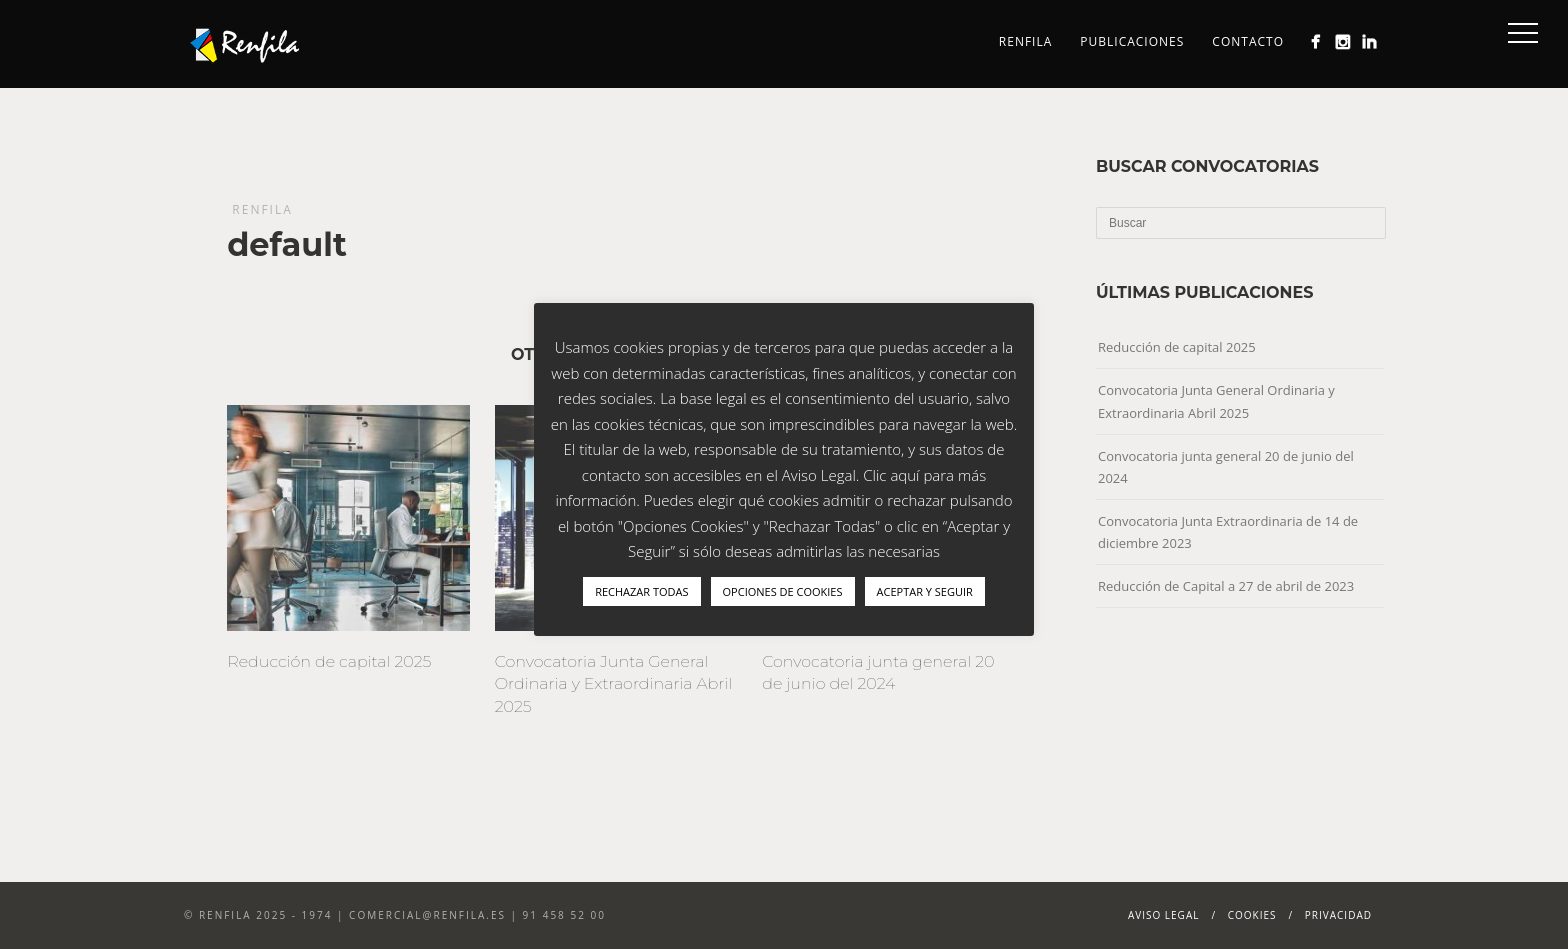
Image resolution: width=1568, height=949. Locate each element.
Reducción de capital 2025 (329, 661)
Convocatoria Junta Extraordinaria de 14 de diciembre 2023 (1228, 532)
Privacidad (1338, 915)
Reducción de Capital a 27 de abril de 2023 (1226, 586)
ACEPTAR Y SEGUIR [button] (925, 591)
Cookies (1252, 915)
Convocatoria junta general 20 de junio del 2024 (1226, 467)
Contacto (1248, 41)
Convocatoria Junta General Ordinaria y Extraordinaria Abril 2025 (614, 684)
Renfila (1026, 41)
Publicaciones (1132, 41)
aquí (904, 475)
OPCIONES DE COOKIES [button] (783, 591)
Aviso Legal (1164, 915)
